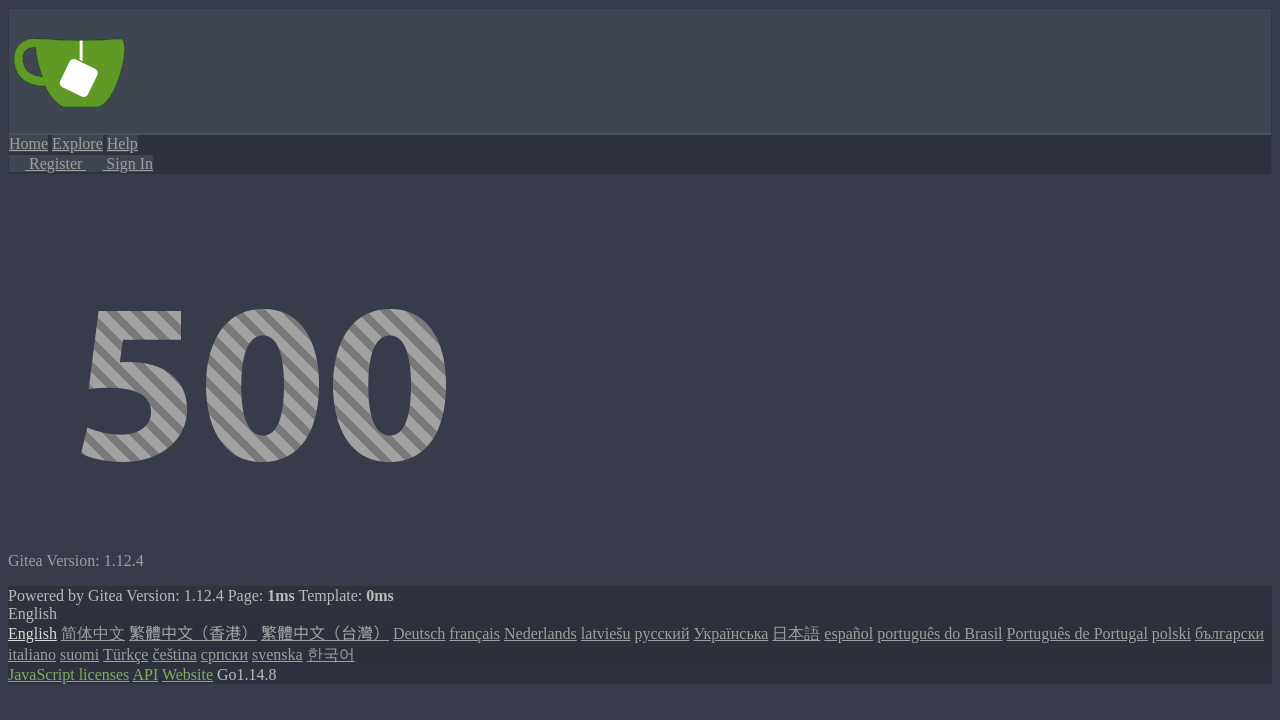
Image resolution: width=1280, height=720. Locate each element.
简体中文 (93, 633)
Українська (730, 633)
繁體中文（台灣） (325, 633)
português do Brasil (939, 633)
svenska (277, 654)
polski (1171, 633)
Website (187, 674)
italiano (32, 654)
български (1229, 633)
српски (224, 654)
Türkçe (125, 654)
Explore (77, 143)
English (32, 633)
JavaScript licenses (68, 674)
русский (662, 633)
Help (122, 143)
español (848, 633)
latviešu (606, 633)
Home (28, 143)
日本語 (796, 633)
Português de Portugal (1077, 633)
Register (47, 163)
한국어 (331, 654)
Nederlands (540, 633)
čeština (174, 654)
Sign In (119, 163)
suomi (79, 654)
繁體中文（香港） (193, 633)
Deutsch (419, 633)
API (145, 674)
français (474, 633)
